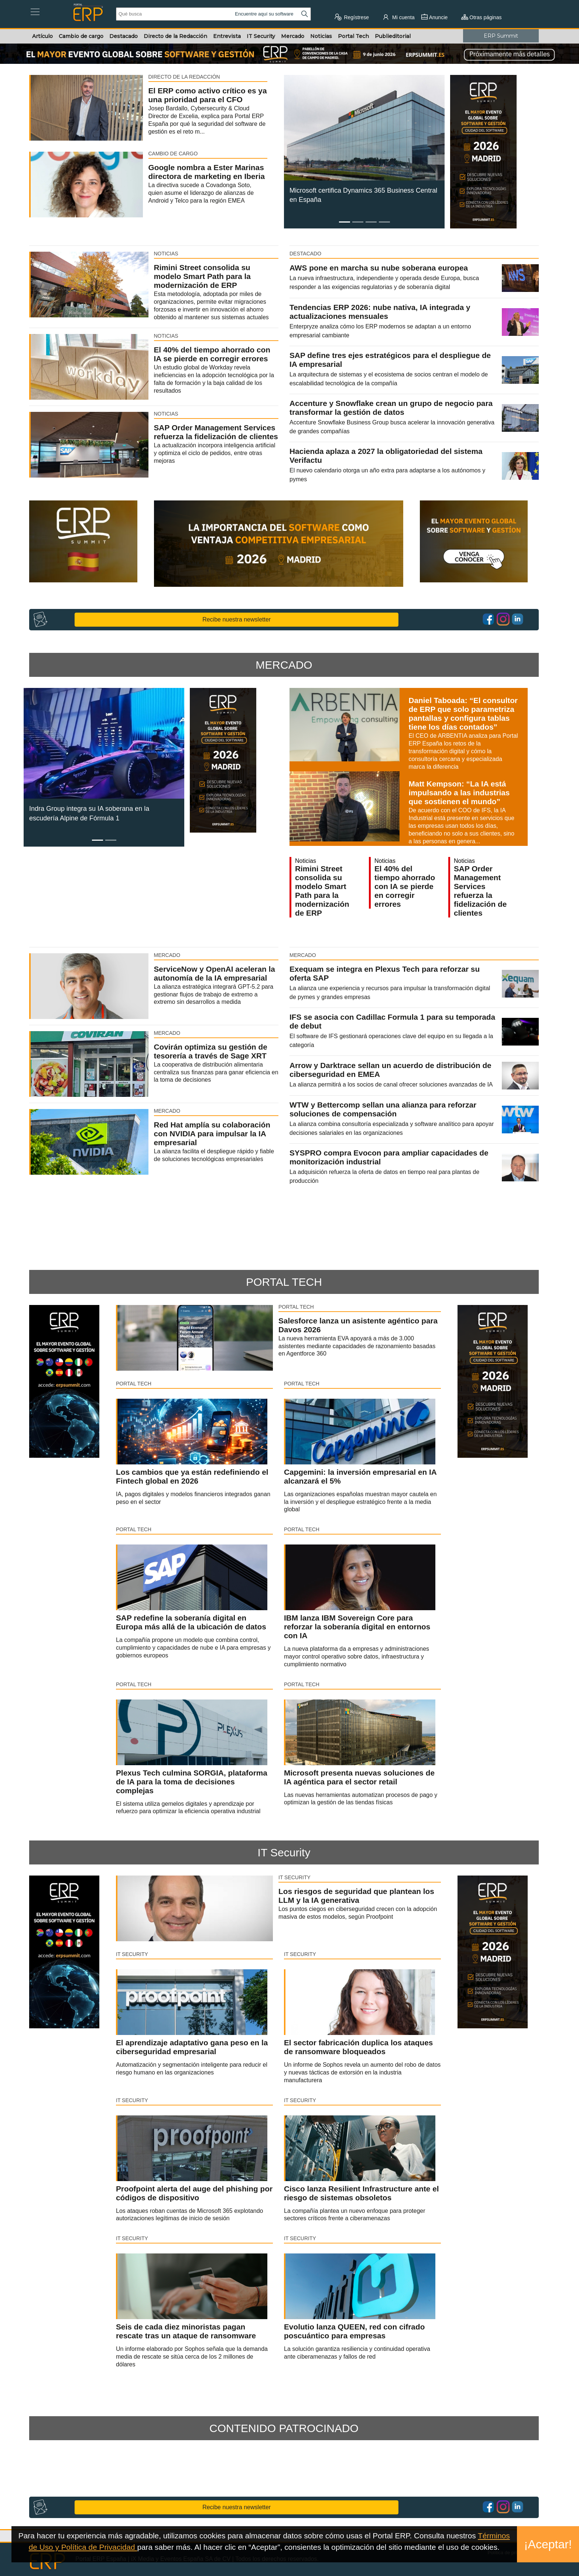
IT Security (284, 1852)
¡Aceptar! (548, 2544)
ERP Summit (501, 35)
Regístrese (351, 17)
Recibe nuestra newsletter (236, 619)
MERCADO (284, 665)
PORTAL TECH (284, 1282)
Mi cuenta (398, 17)
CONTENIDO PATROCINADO (284, 2428)
